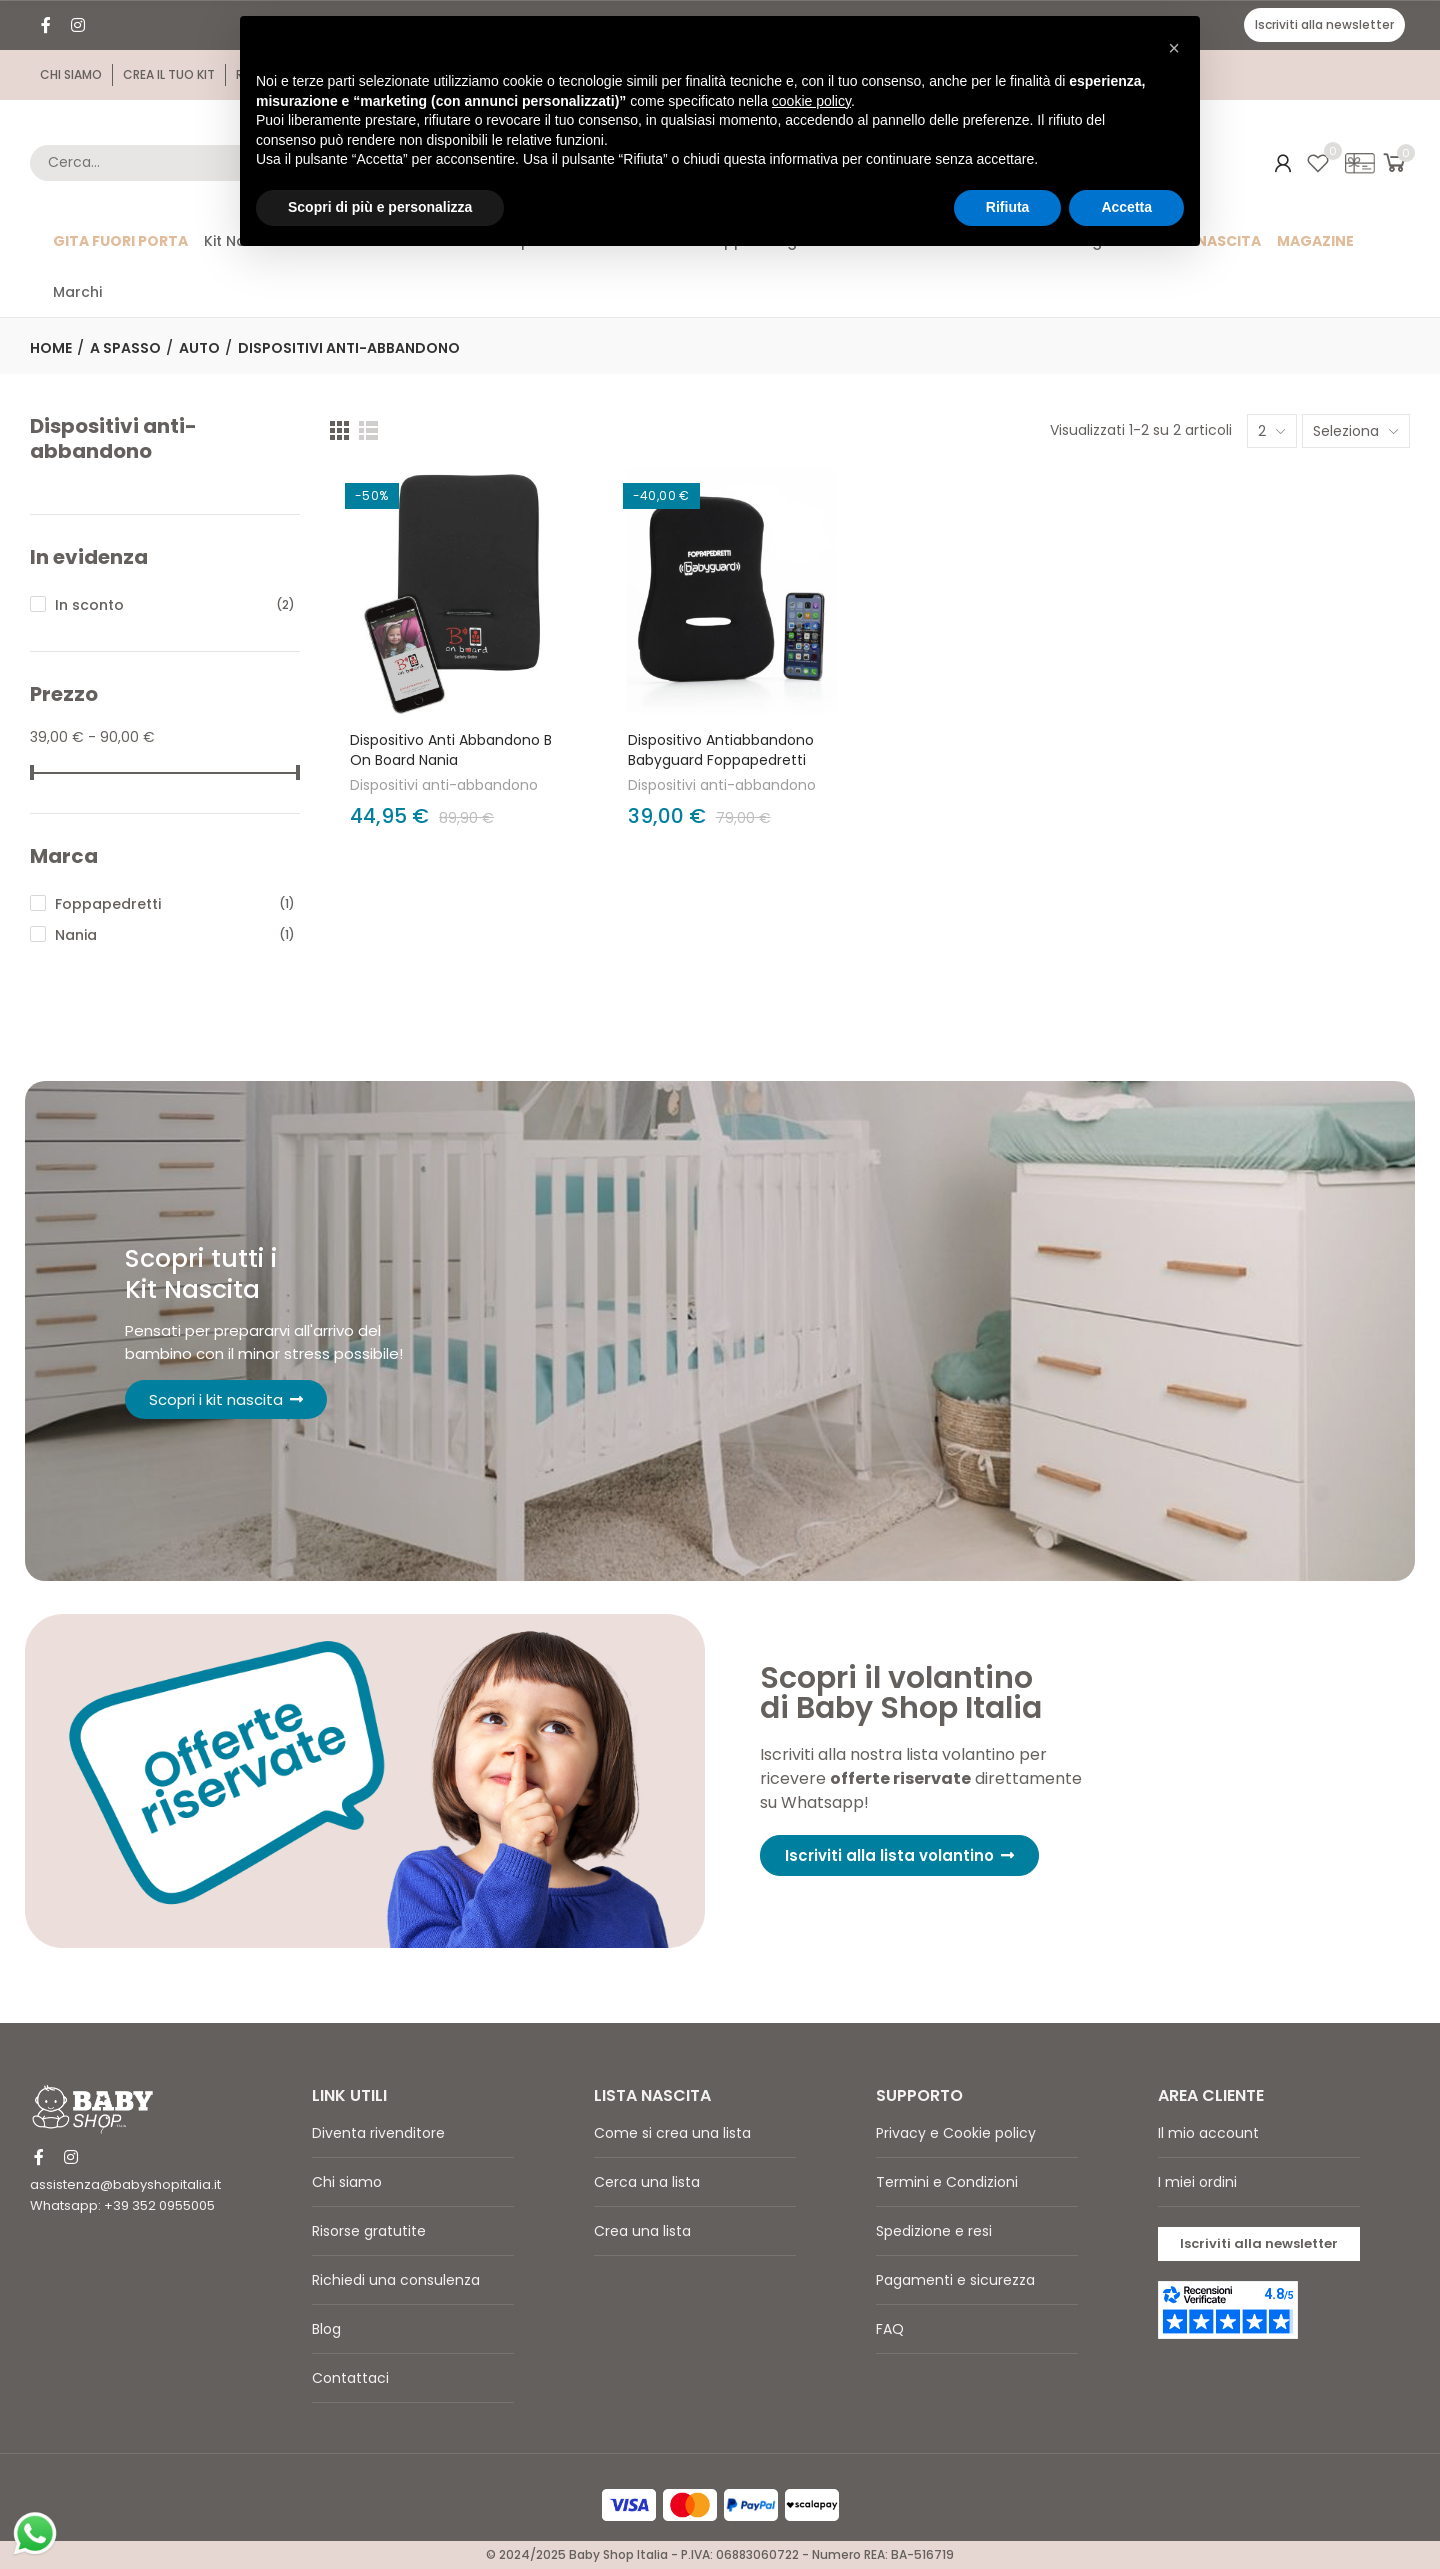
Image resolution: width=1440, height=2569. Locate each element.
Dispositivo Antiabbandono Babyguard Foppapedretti (721, 750)
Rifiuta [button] (1008, 207)
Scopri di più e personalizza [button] (380, 207)
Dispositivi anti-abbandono (444, 785)
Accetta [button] (1126, 207)
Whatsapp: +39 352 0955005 (122, 2205)
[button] (1324, 25)
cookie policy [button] (811, 101)
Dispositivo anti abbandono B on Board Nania (451, 750)
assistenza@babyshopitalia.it (125, 2184)
